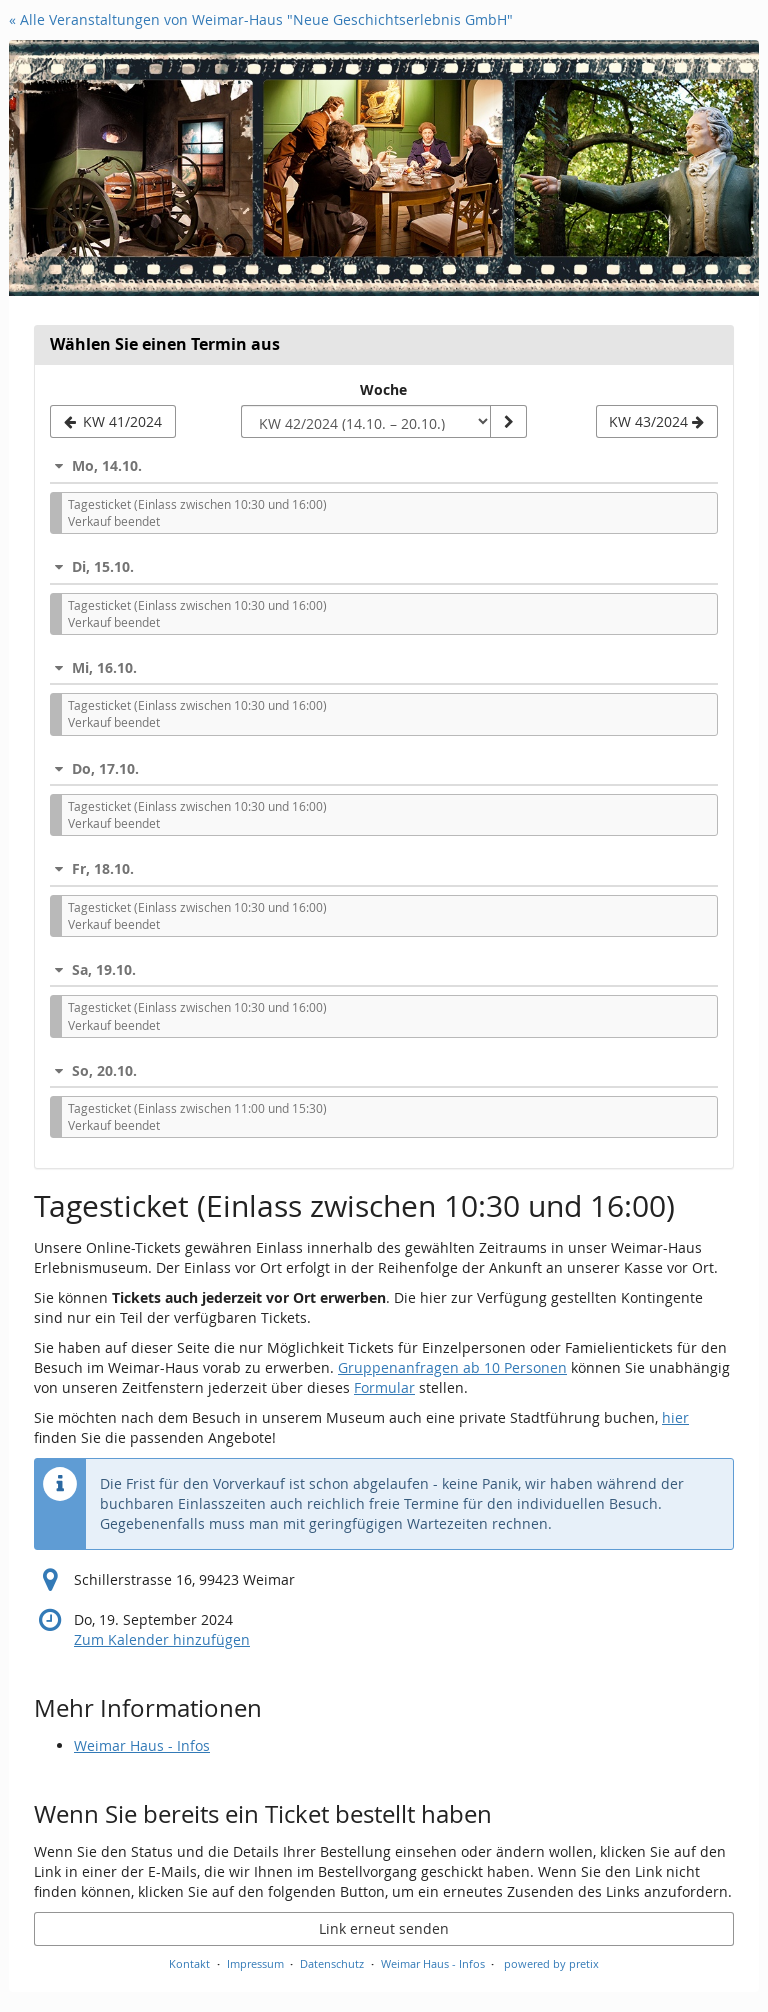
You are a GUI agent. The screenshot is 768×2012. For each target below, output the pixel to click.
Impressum (255, 1963)
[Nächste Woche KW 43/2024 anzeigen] (657, 422)
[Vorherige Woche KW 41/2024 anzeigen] (113, 422)
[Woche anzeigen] (508, 422)
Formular (384, 1387)
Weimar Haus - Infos (142, 1745)
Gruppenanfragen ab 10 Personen (452, 1367)
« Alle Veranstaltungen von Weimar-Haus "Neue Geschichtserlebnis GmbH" (261, 19)
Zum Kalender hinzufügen (162, 1639)
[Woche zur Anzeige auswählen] (366, 422)
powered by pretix (551, 1963)
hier (675, 1417)
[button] (384, 465)
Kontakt (189, 1963)
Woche (383, 389)
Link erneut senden (384, 1928)
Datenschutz (332, 1963)
